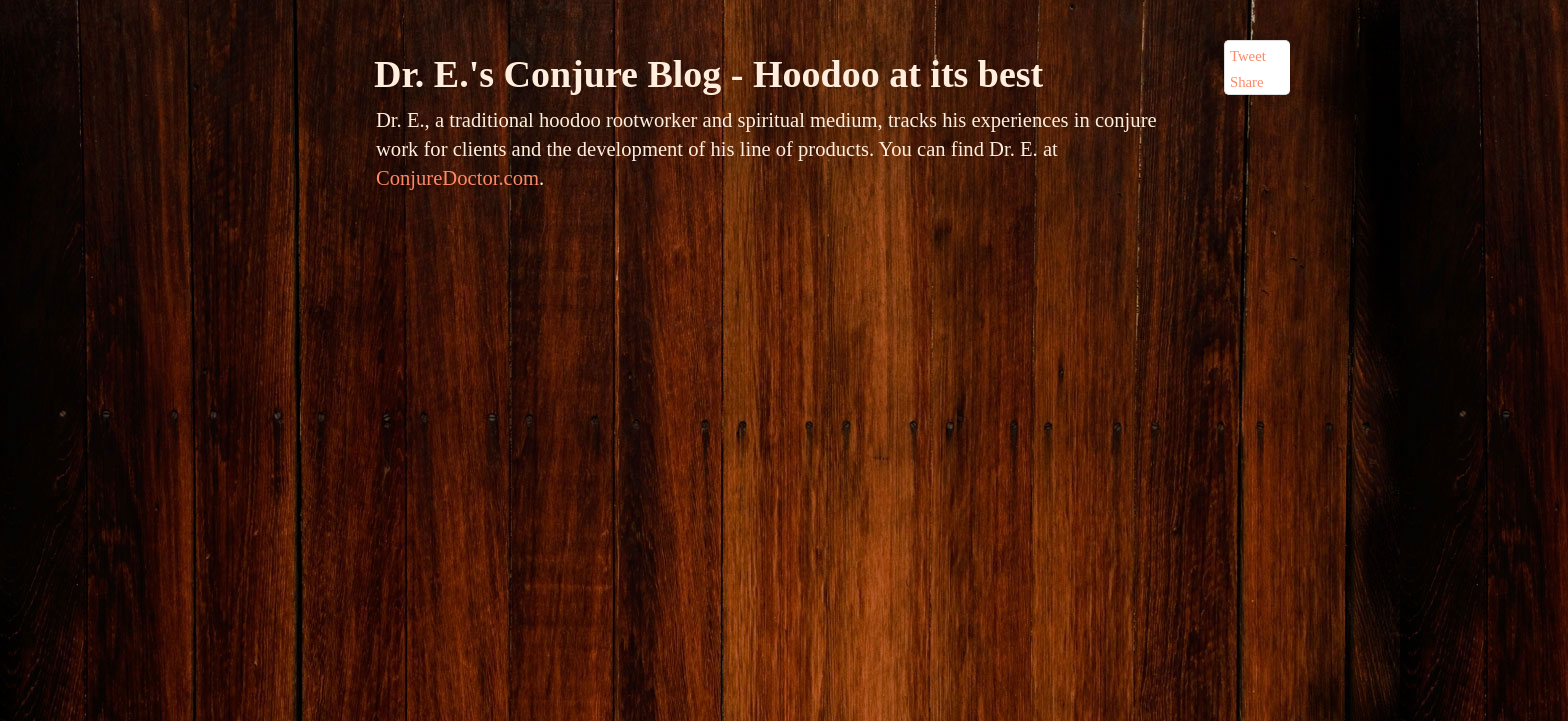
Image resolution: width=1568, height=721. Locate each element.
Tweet (1248, 56)
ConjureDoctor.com (457, 178)
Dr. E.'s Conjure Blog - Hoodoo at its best (708, 74)
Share (1247, 82)
